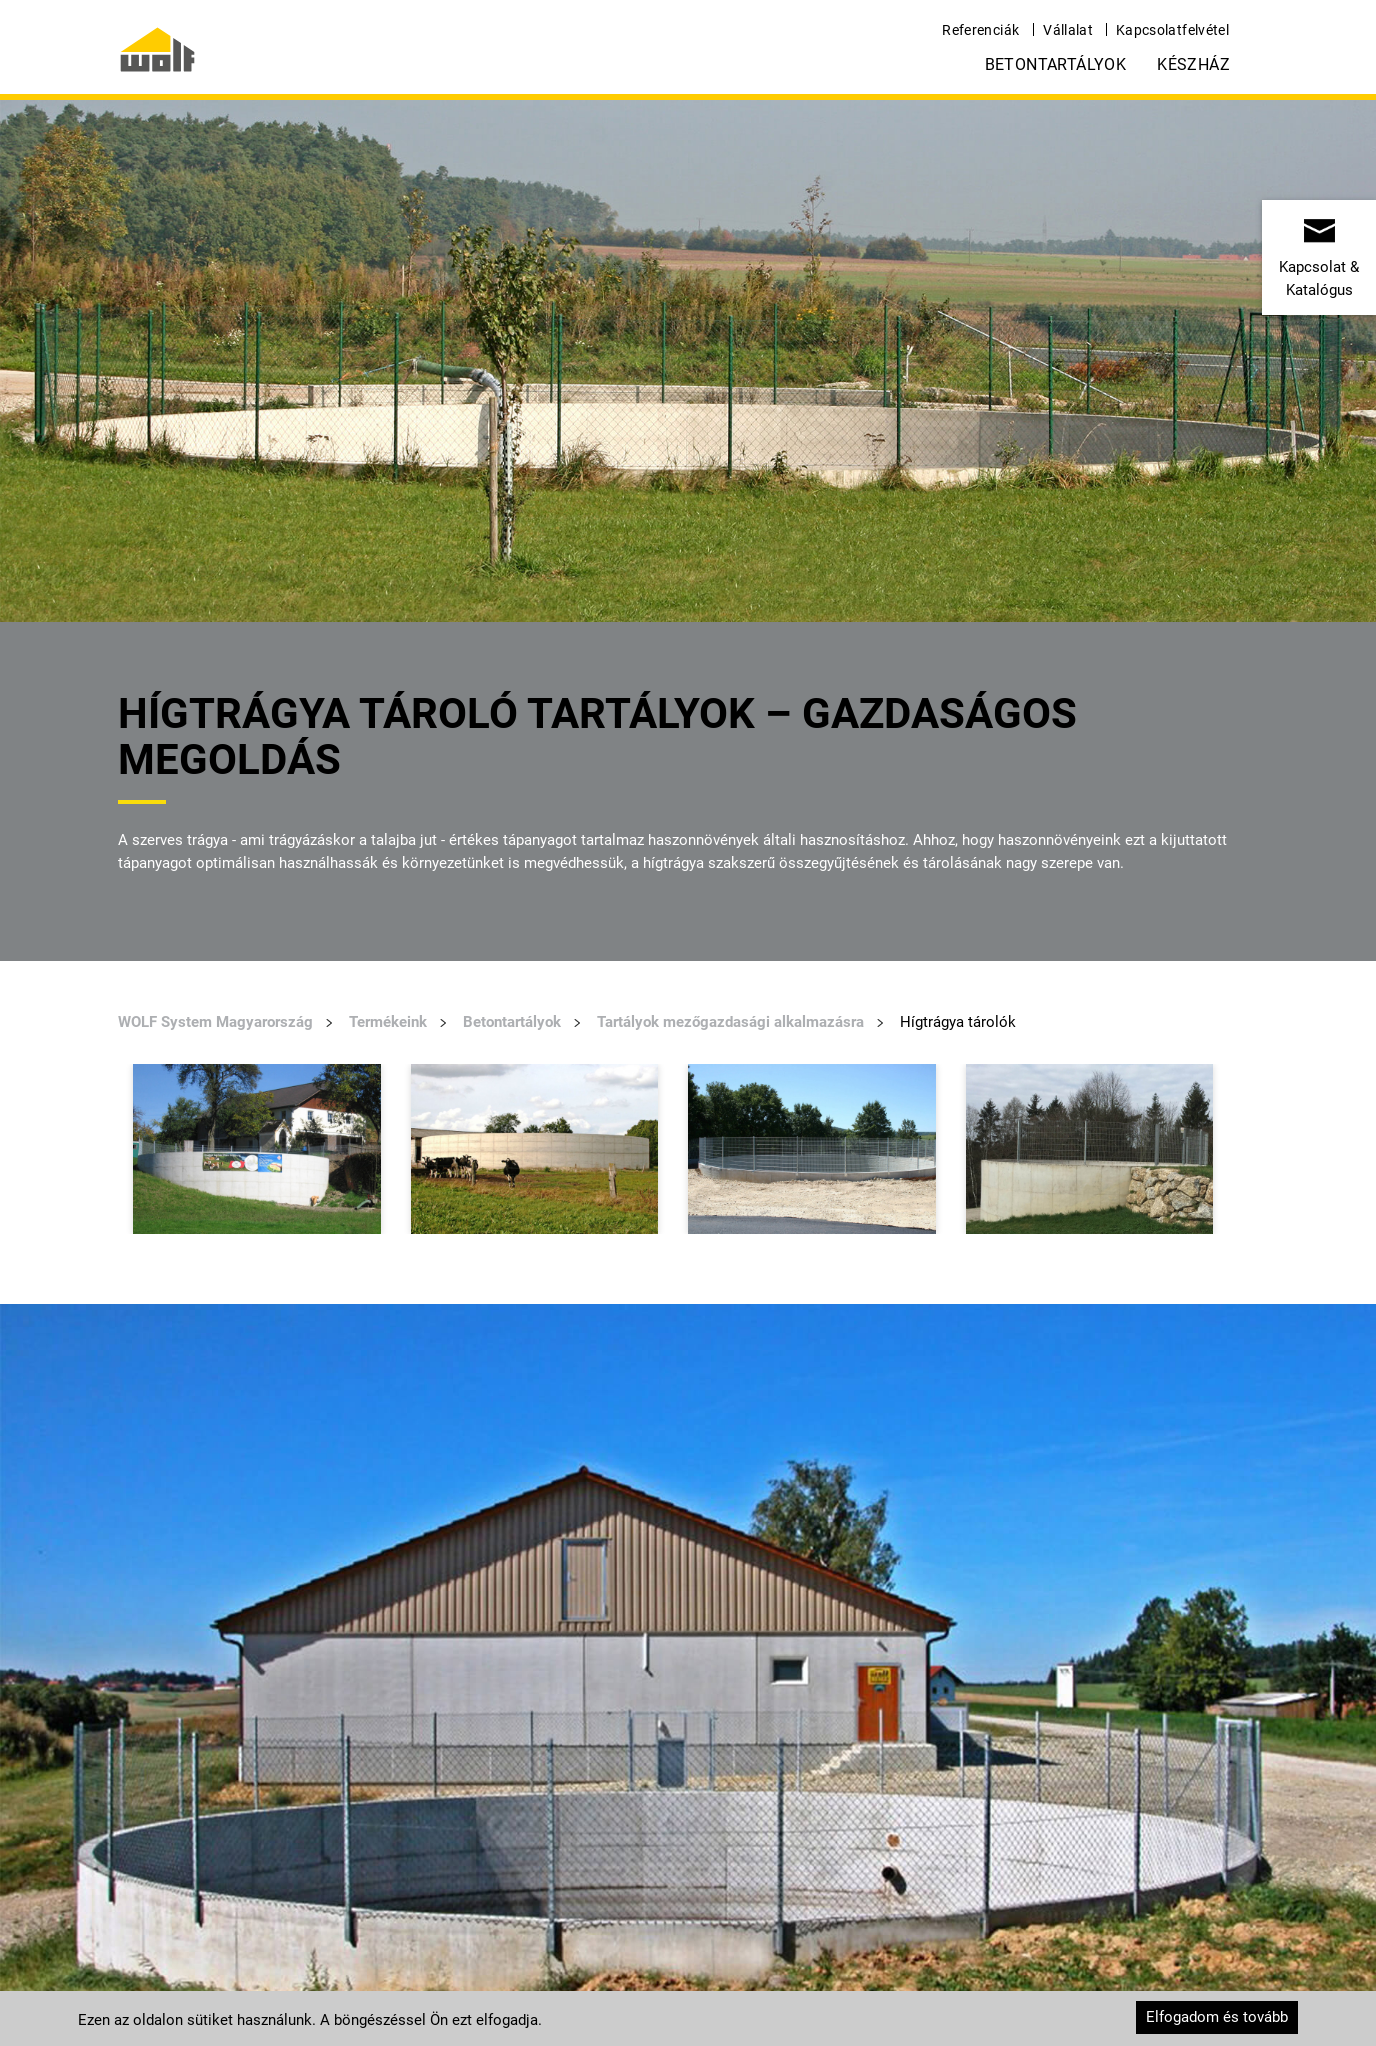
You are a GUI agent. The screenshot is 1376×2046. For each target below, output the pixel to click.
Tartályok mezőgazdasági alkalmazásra (730, 1022)
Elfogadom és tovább (1217, 2017)
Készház (1193, 64)
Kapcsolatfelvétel (1172, 30)
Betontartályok (1056, 64)
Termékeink (388, 1022)
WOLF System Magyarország (215, 1022)
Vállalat (1068, 30)
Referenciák (980, 30)
